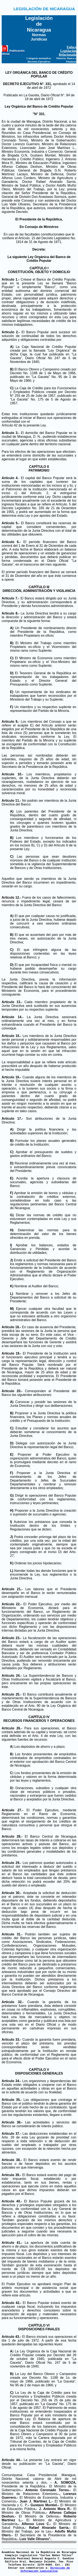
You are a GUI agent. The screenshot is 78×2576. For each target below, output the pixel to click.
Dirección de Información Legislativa (45, 2569)
